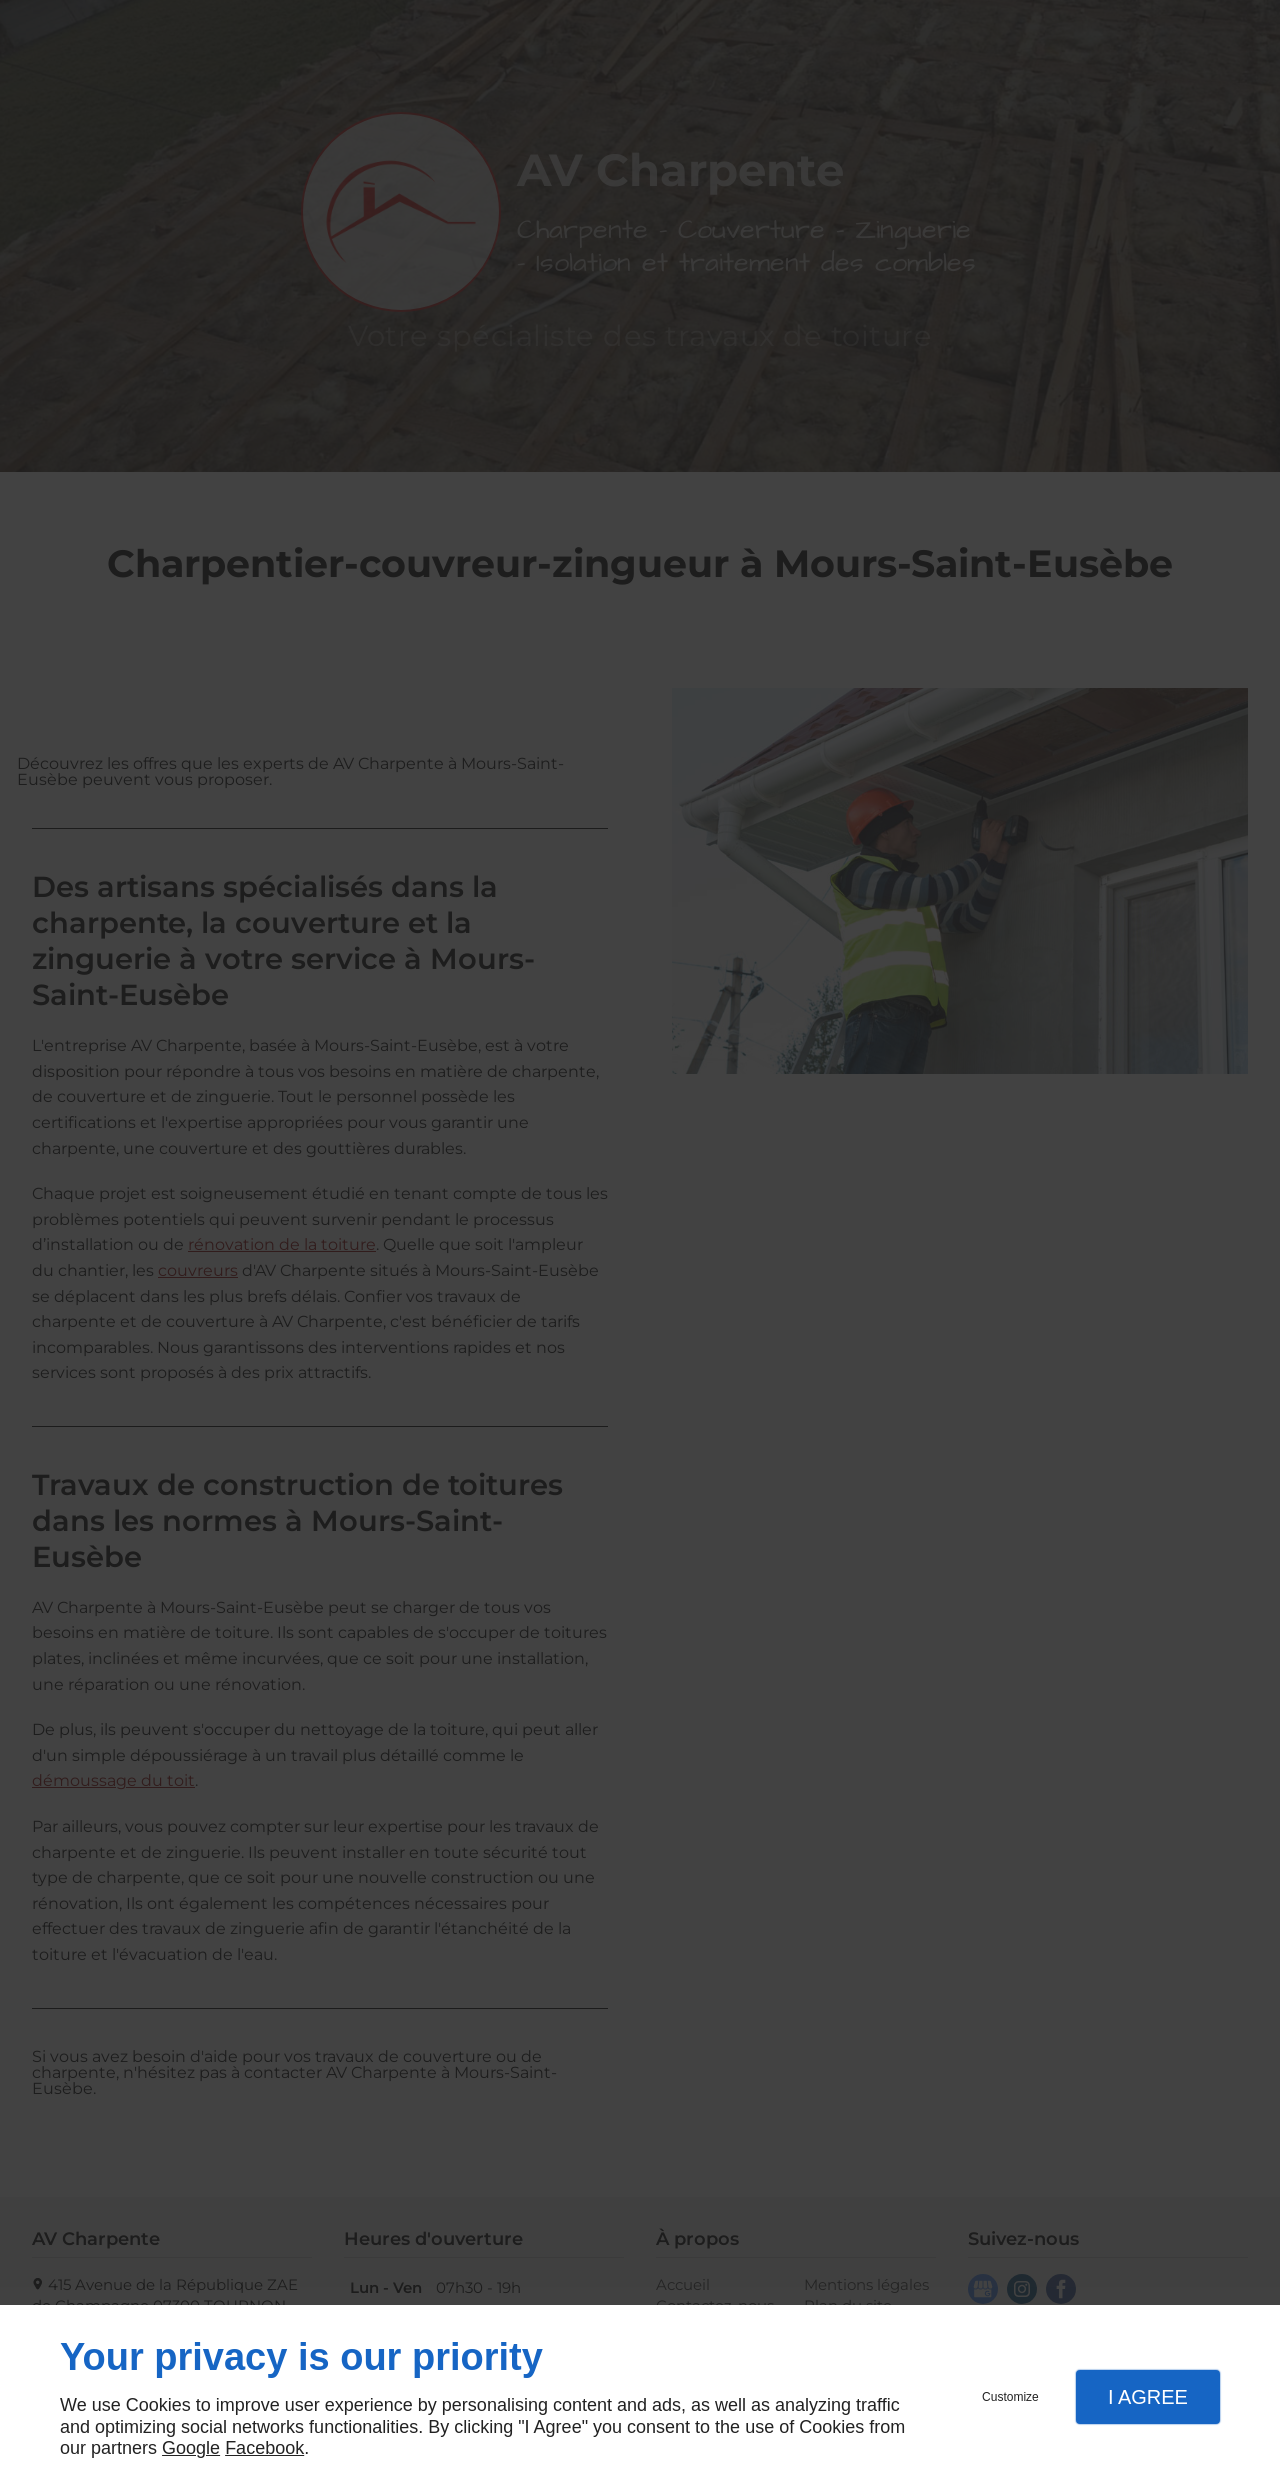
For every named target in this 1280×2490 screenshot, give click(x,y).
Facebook (264, 2448)
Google (191, 2448)
